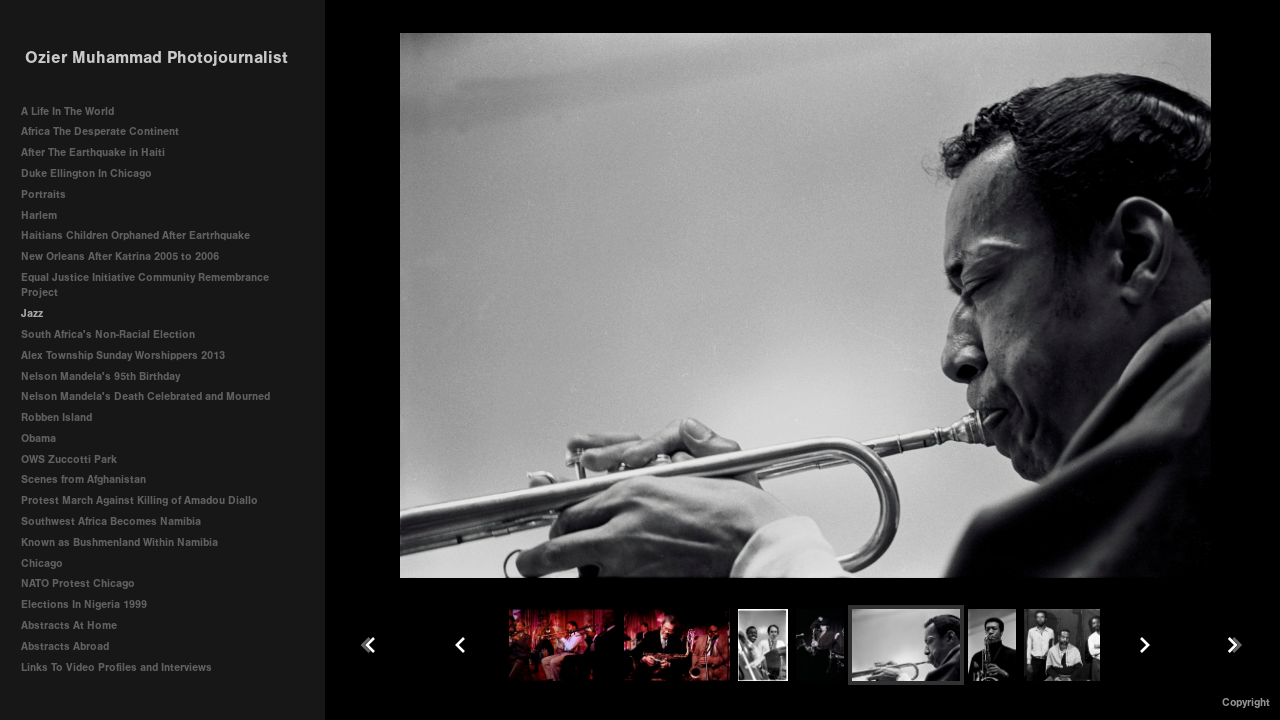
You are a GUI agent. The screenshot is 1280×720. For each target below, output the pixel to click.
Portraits (43, 194)
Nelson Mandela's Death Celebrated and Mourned (145, 396)
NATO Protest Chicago (78, 583)
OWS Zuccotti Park (69, 459)
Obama (38, 438)
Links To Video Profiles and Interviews (123, 667)
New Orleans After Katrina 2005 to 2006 (120, 256)
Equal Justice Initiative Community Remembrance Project (145, 285)
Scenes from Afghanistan (83, 479)
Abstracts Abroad (65, 646)
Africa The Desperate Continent (100, 131)
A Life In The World (67, 111)
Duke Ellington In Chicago (86, 173)
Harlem (39, 215)
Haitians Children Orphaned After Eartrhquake (135, 235)
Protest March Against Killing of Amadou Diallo (139, 500)
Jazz (32, 313)
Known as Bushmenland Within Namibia (119, 542)
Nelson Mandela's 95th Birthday (100, 376)
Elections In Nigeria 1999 (84, 604)
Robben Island (56, 417)
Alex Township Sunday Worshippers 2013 (123, 355)
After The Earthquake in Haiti (93, 152)
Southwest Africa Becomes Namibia (111, 521)
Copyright (1246, 702)
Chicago (42, 563)
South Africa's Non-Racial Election (108, 334)
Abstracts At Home (69, 625)
